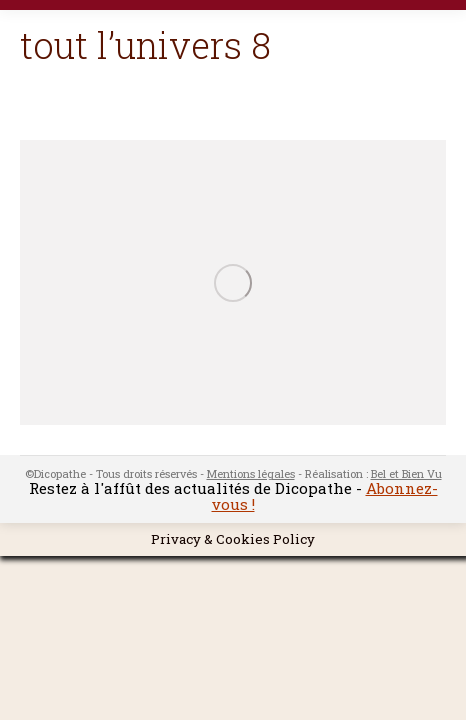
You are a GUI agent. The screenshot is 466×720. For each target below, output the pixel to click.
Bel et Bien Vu (406, 473)
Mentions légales (251, 473)
